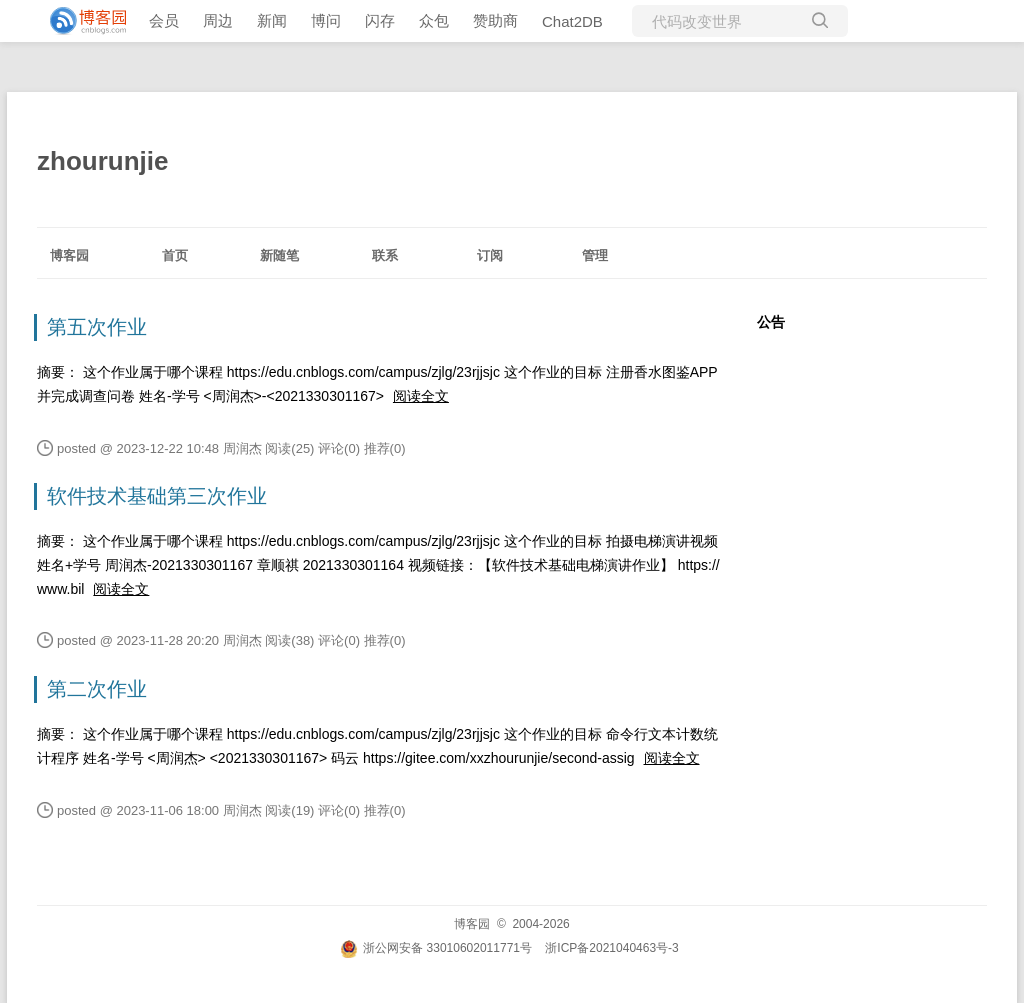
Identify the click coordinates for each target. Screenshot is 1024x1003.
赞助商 (495, 20)
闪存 (380, 20)
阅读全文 (421, 396)
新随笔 (279, 255)
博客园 (69, 255)
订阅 (490, 255)
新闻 (272, 20)
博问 (326, 20)
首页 (175, 255)
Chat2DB (572, 21)
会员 (164, 20)
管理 (595, 255)
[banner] (80, 21)
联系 (385, 255)
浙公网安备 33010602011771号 (436, 948)
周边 (218, 20)
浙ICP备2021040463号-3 (611, 948)
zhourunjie (102, 161)
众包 (434, 20)
